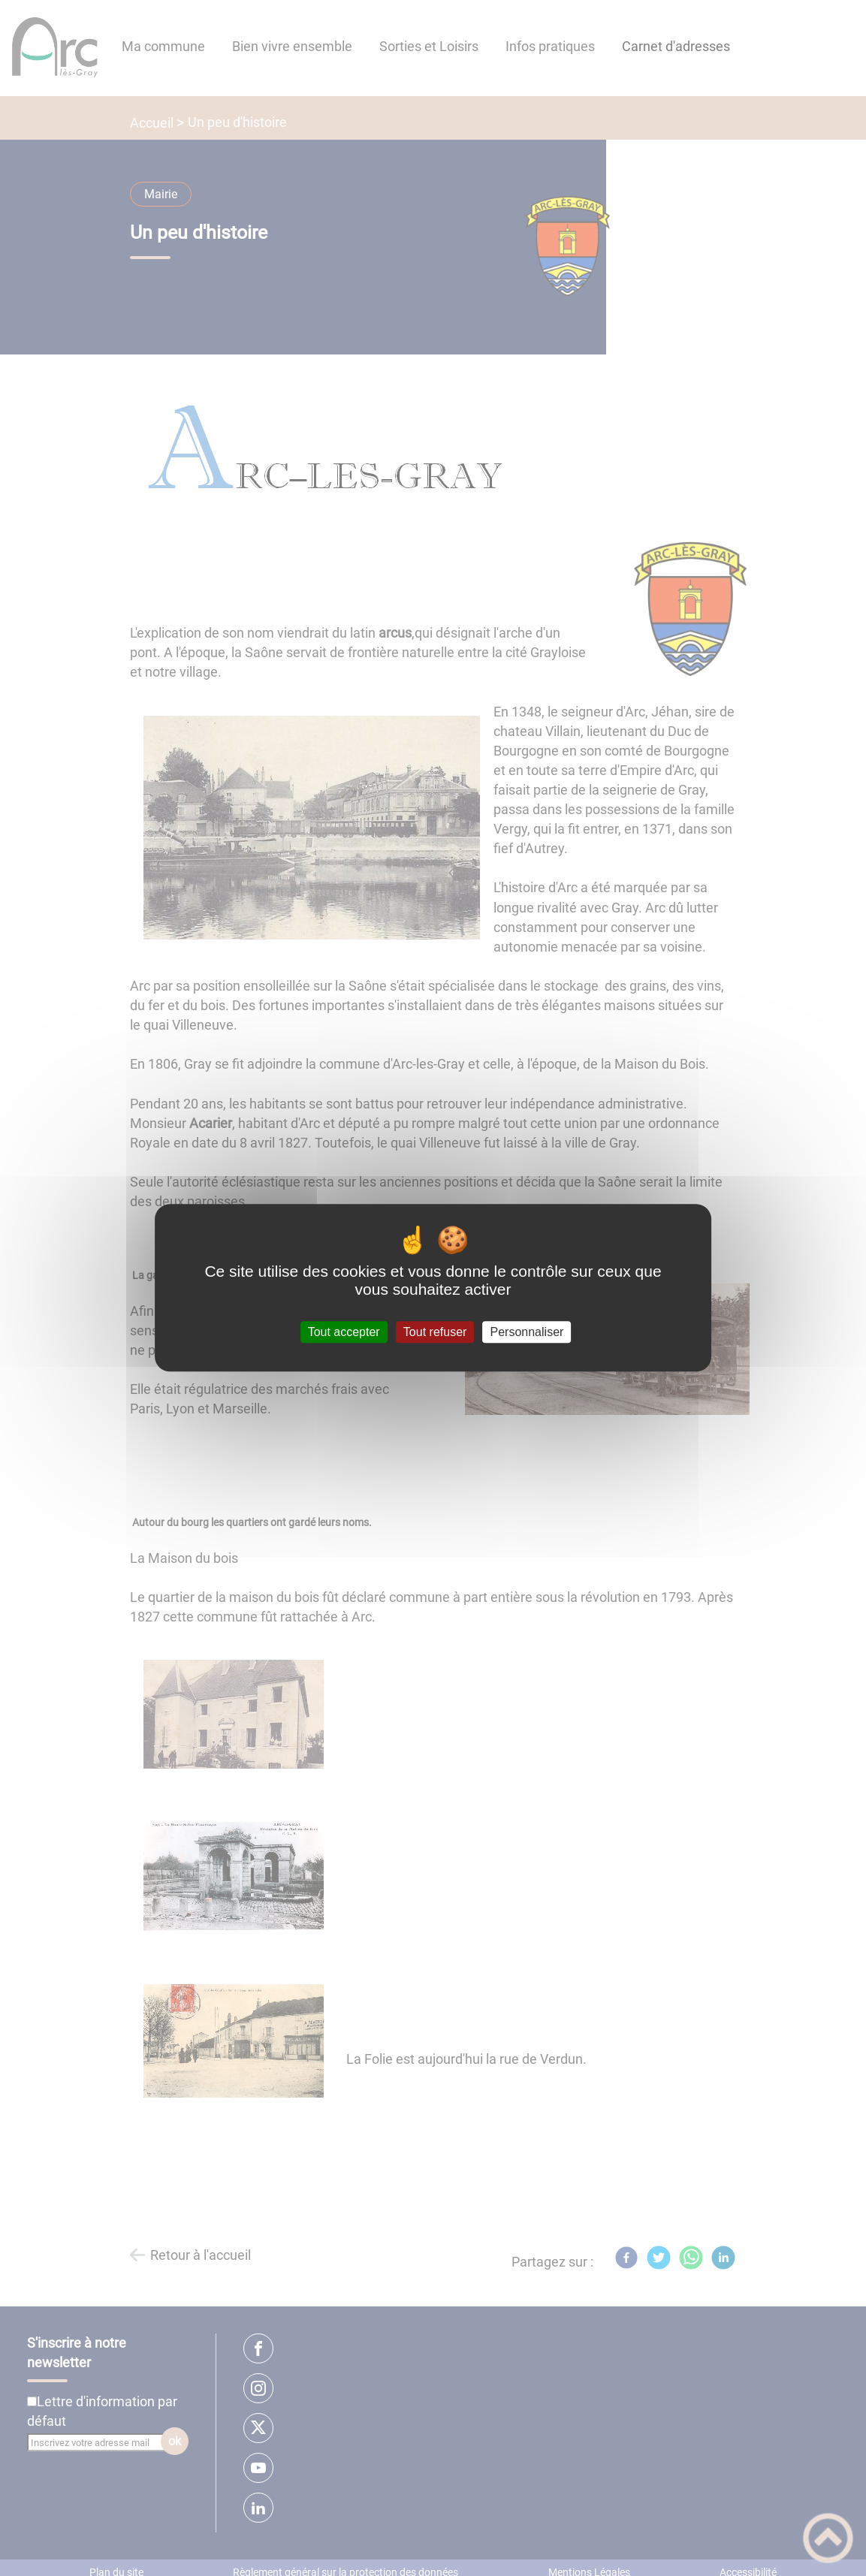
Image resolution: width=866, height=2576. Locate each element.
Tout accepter (344, 1332)
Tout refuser (434, 1332)
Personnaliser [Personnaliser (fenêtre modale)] (527, 1332)
